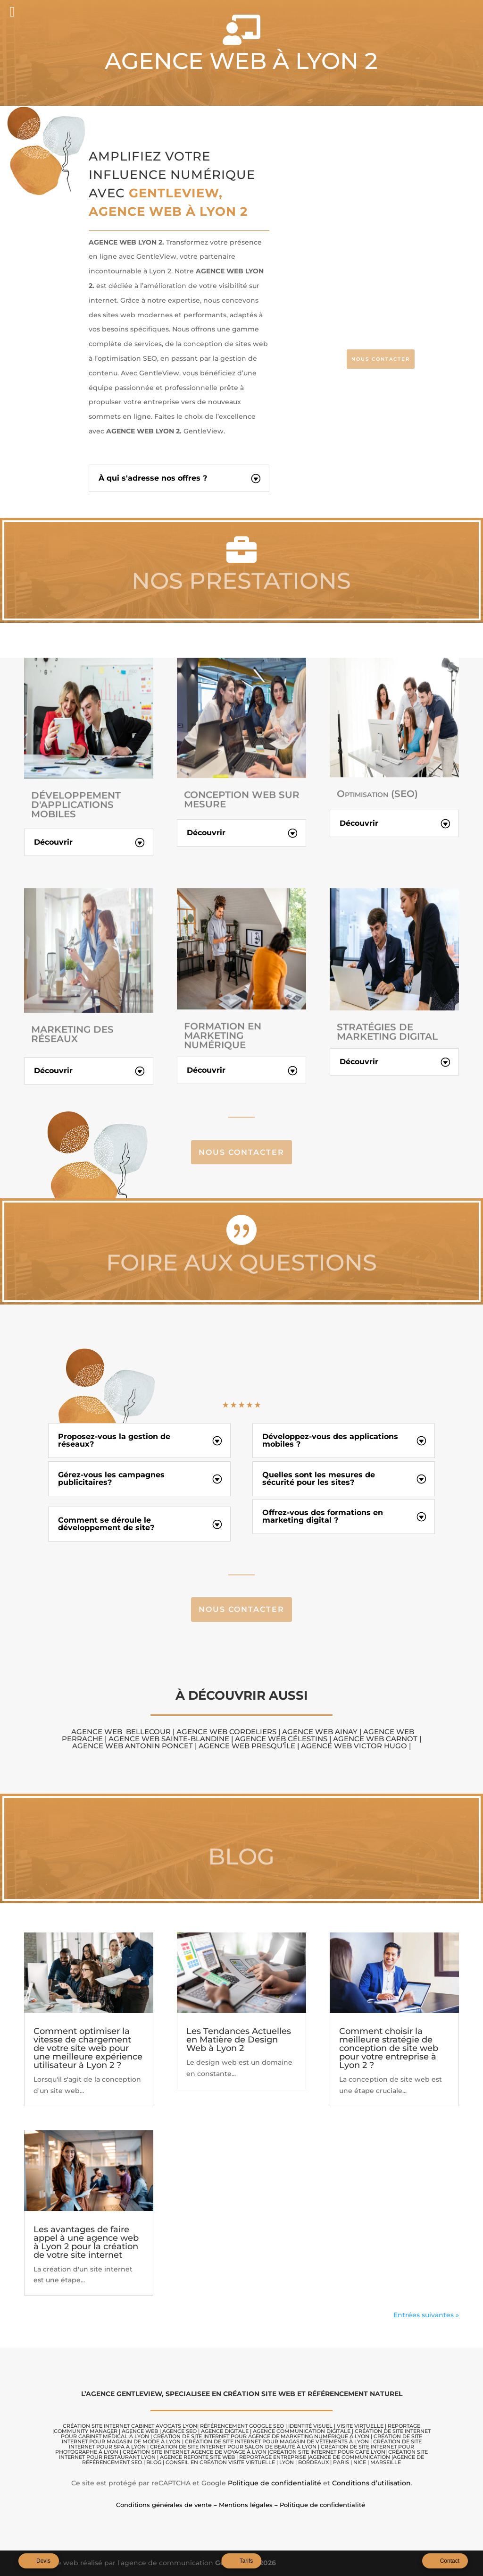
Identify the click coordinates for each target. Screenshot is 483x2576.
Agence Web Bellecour (121, 1731)
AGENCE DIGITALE (225, 2431)
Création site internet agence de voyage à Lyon (194, 2452)
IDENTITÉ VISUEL (310, 2426)
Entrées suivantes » (426, 2315)
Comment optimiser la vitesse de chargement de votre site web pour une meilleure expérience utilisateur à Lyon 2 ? (87, 2048)
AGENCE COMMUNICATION (289, 2431)
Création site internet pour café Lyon (327, 2452)
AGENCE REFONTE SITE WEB (196, 2457)
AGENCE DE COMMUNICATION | (351, 2457)
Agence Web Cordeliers (226, 1731)
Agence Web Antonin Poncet (133, 1745)
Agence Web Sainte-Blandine (169, 1738)
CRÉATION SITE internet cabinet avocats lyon (130, 2426)
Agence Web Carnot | (377, 1738)
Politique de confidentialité (274, 2483)
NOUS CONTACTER (380, 359)
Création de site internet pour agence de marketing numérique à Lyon (261, 2436)
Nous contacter (241, 1152)
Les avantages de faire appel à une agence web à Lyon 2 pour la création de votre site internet (86, 2242)
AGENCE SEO (179, 2431)
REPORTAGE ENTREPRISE (272, 2457)
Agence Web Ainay (320, 1731)
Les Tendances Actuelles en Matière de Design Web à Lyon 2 (238, 2039)
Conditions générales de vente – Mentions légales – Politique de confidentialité (241, 2504)
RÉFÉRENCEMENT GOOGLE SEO (242, 2426)
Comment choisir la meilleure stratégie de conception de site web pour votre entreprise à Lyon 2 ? (388, 2048)
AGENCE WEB (140, 2431)
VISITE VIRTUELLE (360, 2426)
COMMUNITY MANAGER (85, 2431)
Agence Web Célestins (281, 1738)
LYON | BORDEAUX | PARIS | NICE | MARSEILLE (340, 2462)
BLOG (153, 2462)
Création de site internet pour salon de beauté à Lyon (233, 2446)
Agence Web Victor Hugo (354, 1745)
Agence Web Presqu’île (246, 1745)
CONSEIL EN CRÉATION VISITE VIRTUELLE (220, 2462)
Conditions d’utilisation (371, 2483)
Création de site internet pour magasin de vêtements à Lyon (277, 2441)
